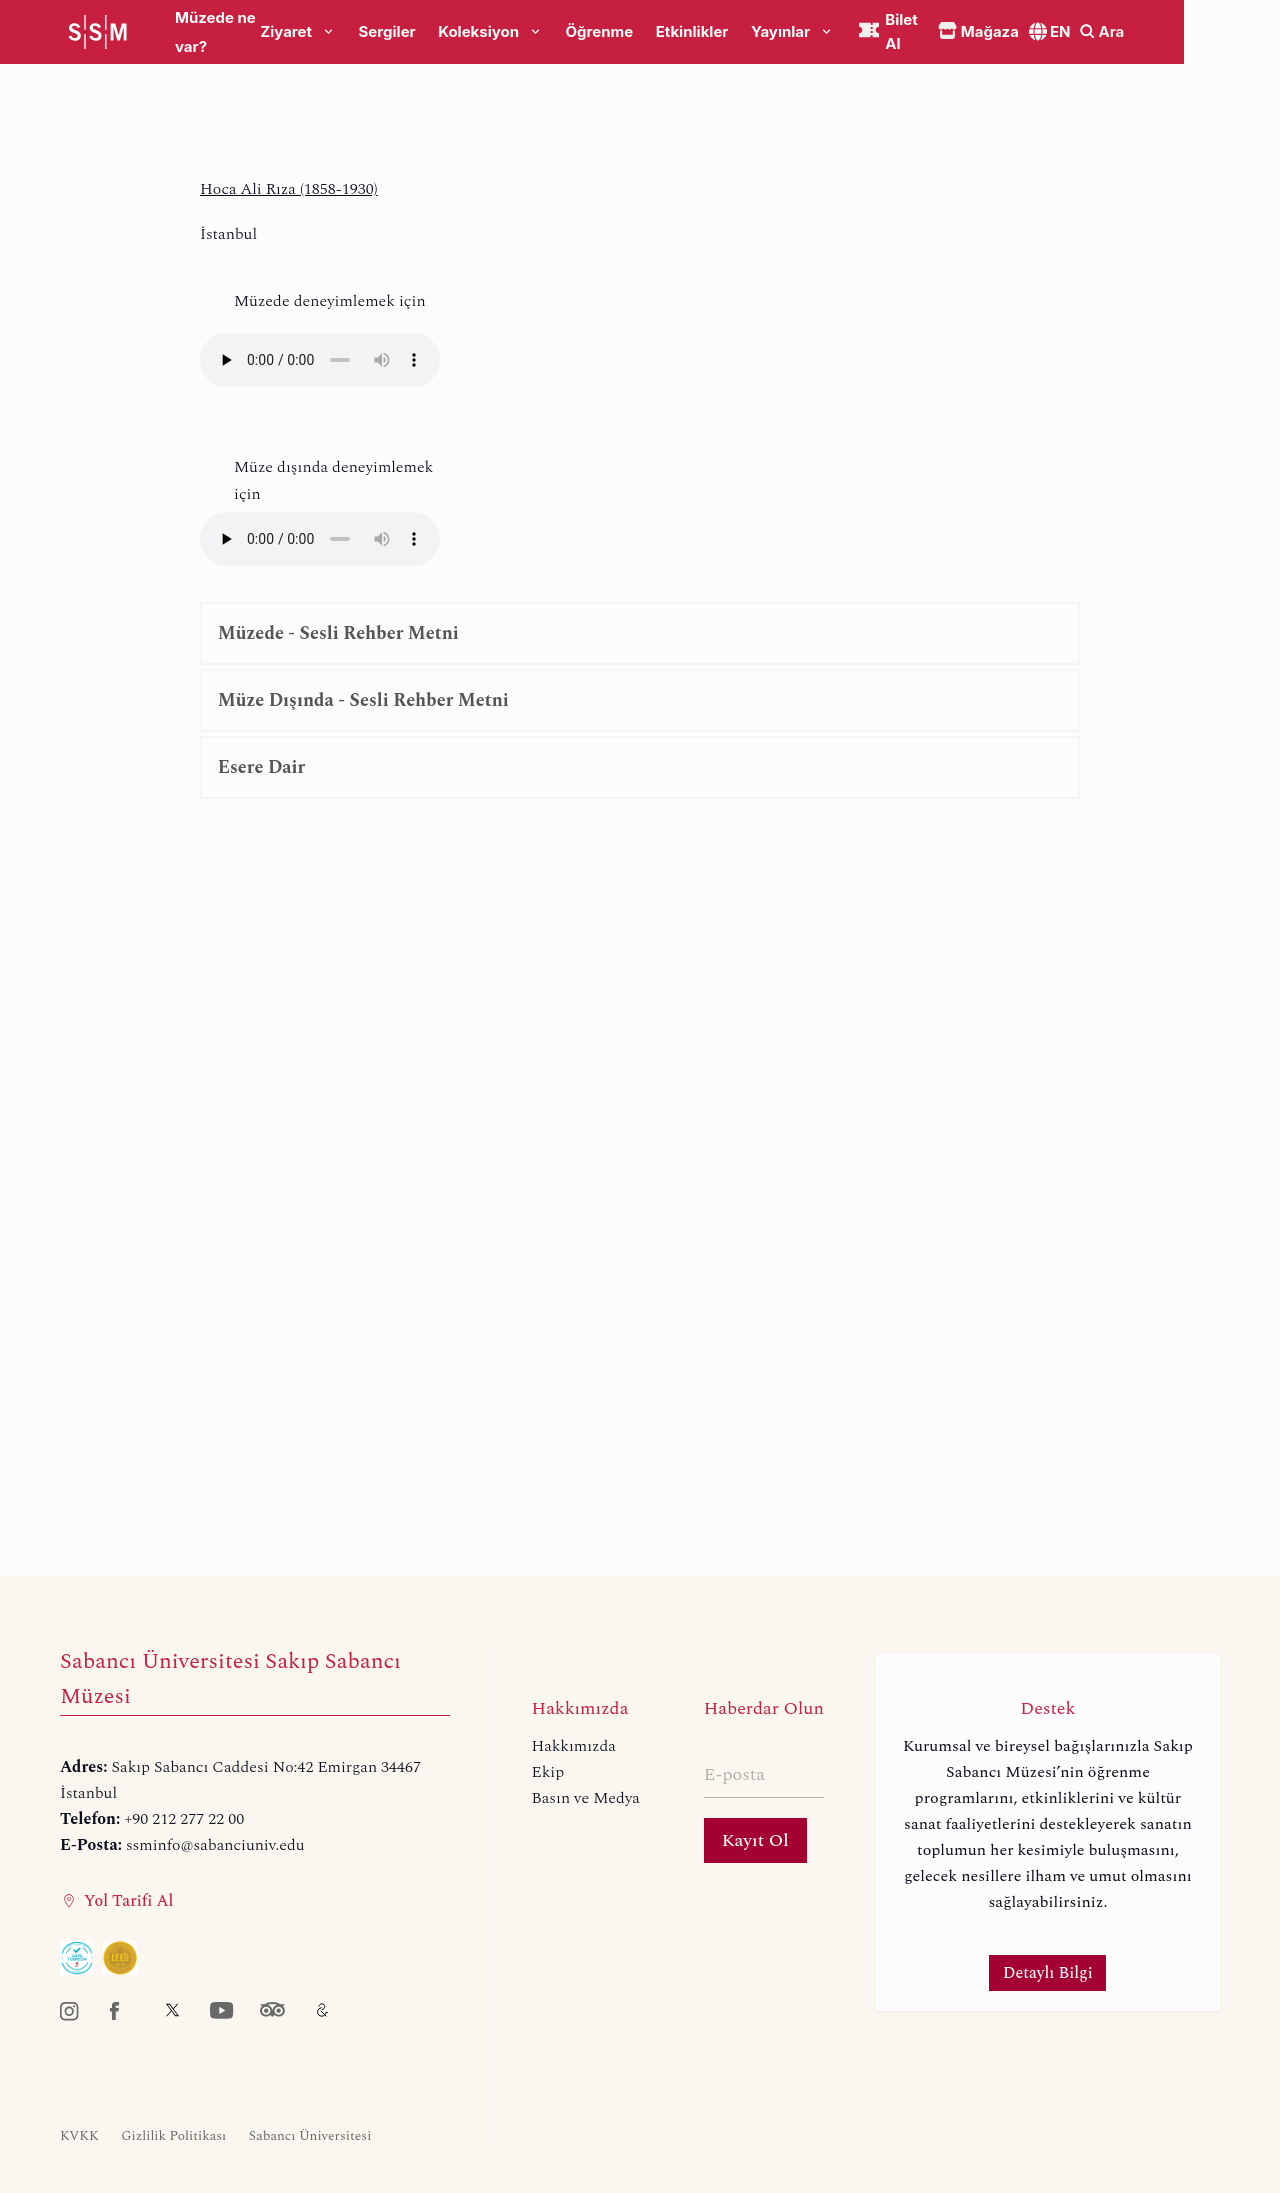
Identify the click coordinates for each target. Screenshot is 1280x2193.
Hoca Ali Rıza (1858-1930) (289, 189)
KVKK (79, 2136)
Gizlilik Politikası (173, 2136)
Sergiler (440, 32)
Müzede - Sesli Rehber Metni (338, 633)
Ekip (548, 1772)
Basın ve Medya (586, 1798)
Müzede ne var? (233, 32)
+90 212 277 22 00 (184, 1819)
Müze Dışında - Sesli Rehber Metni (363, 700)
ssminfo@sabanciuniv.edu (215, 1845)
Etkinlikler (745, 32)
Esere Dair (261, 767)
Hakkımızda (574, 1746)
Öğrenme (653, 32)
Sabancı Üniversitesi (310, 2136)
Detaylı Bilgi (1048, 1973)
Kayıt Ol (755, 1840)
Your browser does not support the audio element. (320, 360)
